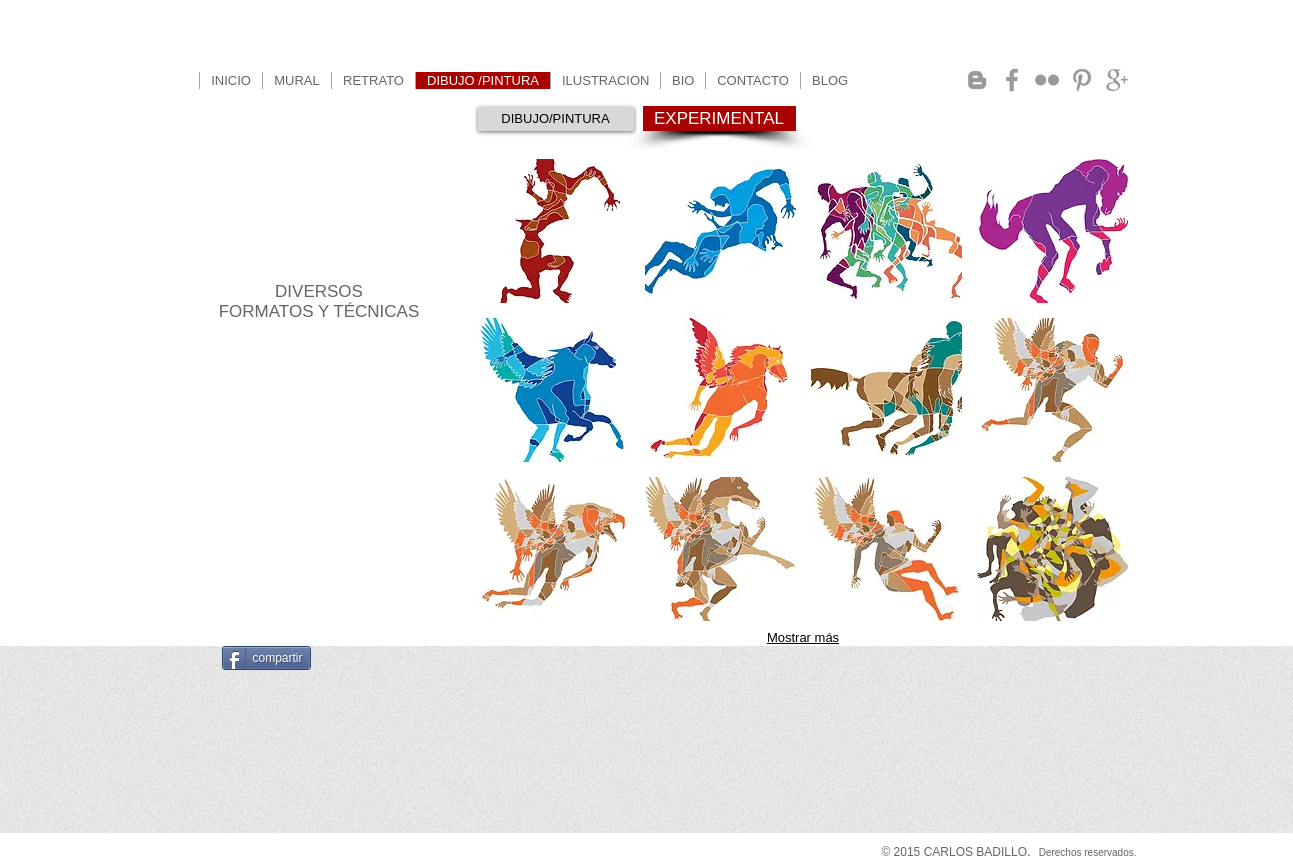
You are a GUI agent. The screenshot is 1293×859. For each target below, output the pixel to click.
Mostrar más (803, 637)
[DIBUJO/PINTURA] (556, 119)
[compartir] (266, 658)
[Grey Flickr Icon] (1047, 80)
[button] (554, 231)
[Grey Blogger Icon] (977, 80)
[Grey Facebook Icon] (1012, 80)
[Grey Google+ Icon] (1117, 80)
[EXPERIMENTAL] (719, 118)
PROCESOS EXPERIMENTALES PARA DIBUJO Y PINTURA (319, 223)
